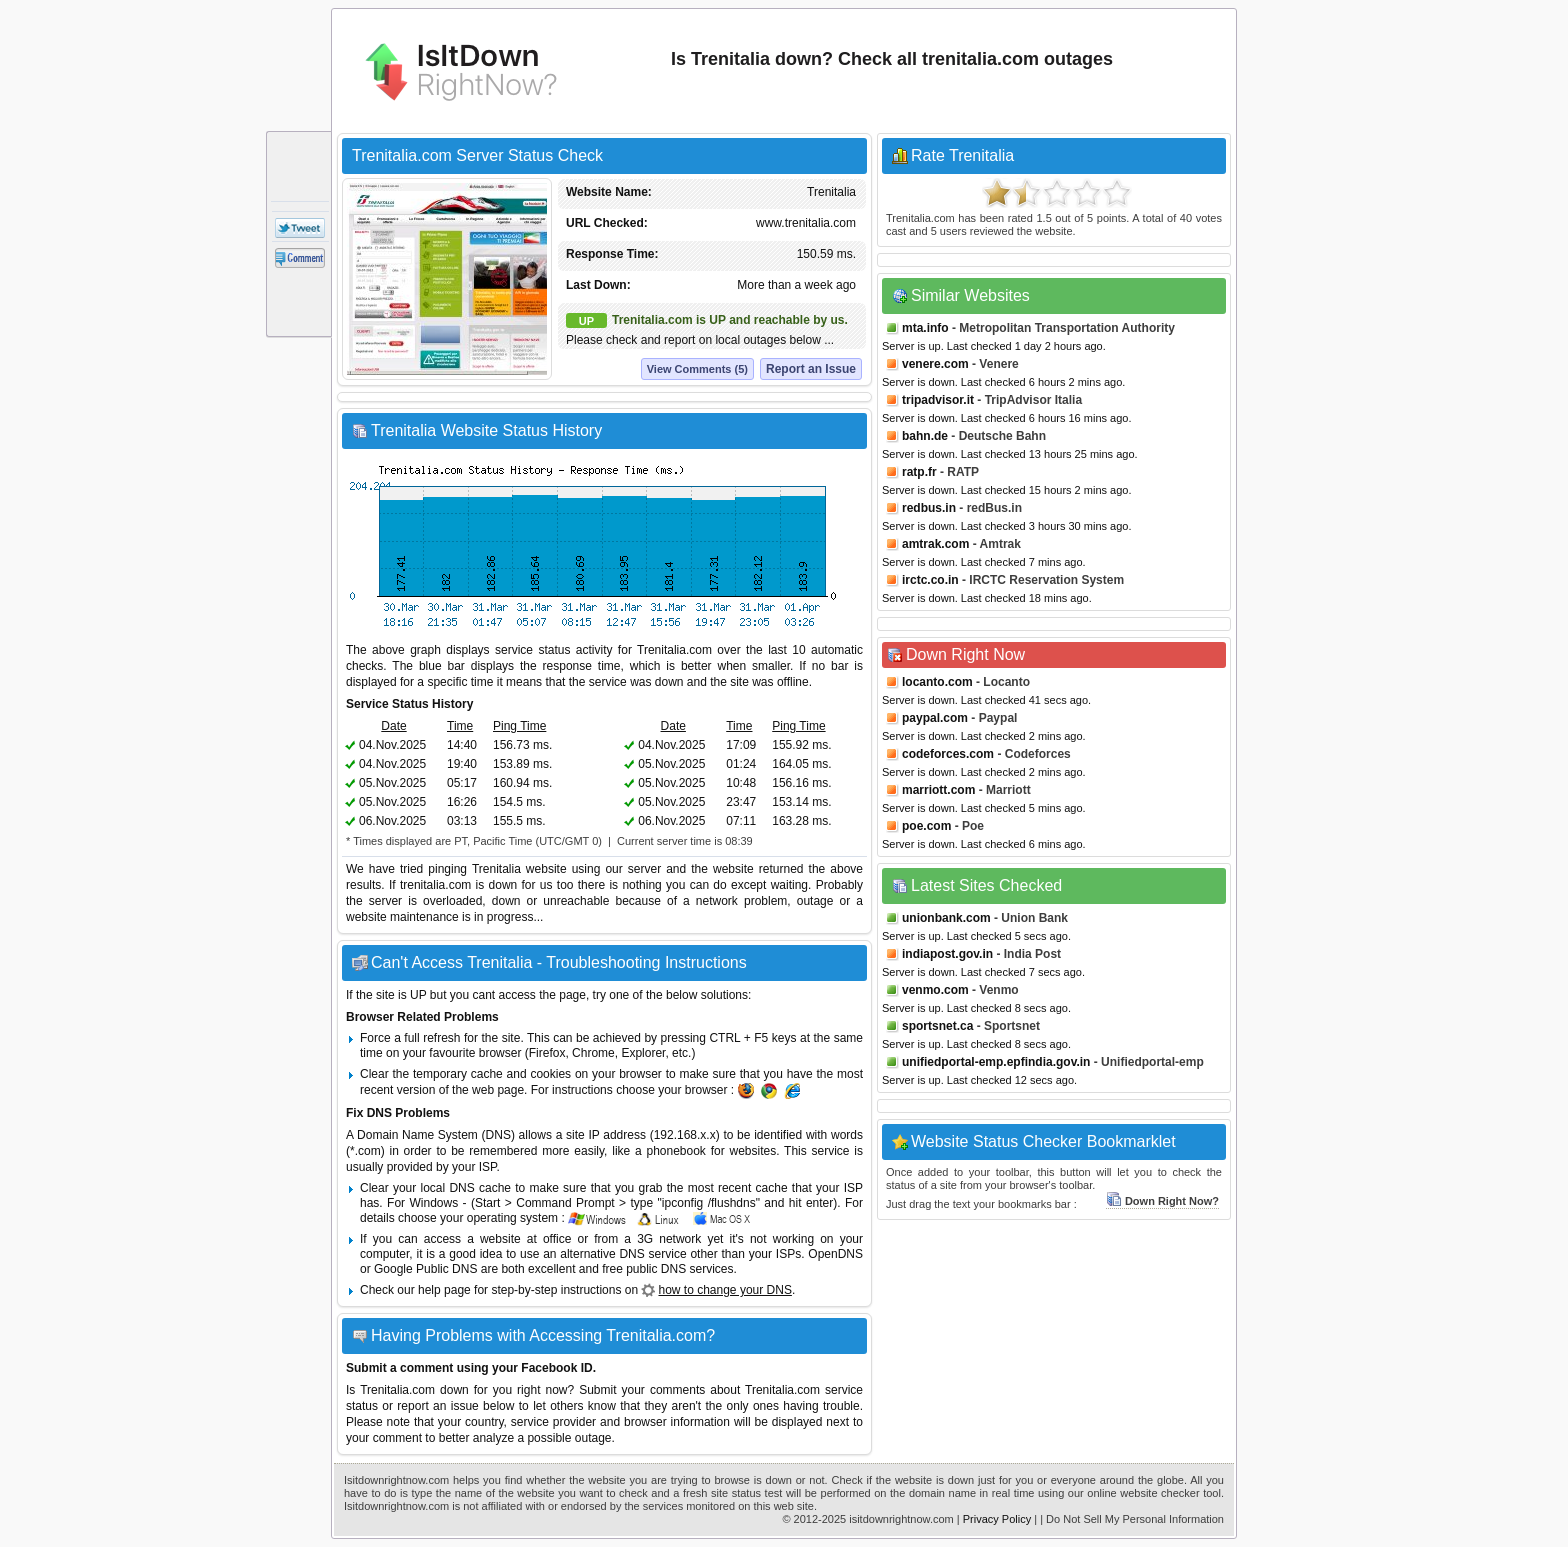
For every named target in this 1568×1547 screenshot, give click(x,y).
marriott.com (938, 790)
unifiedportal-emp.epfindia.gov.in (996, 1062)
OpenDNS (835, 1254)
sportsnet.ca (937, 1026)
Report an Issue (811, 369)
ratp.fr (919, 472)
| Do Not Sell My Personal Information (1132, 1519)
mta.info (925, 328)
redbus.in (929, 508)
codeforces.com (948, 754)
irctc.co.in (930, 580)
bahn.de (925, 436)
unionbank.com (946, 918)
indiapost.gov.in (947, 954)
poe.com (926, 826)
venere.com (935, 364)
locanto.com (937, 682)
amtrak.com (935, 544)
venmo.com (935, 990)
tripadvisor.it (938, 400)
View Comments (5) (697, 369)
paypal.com (935, 718)
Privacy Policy (997, 1519)
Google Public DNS (425, 1269)
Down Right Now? (1162, 1201)
